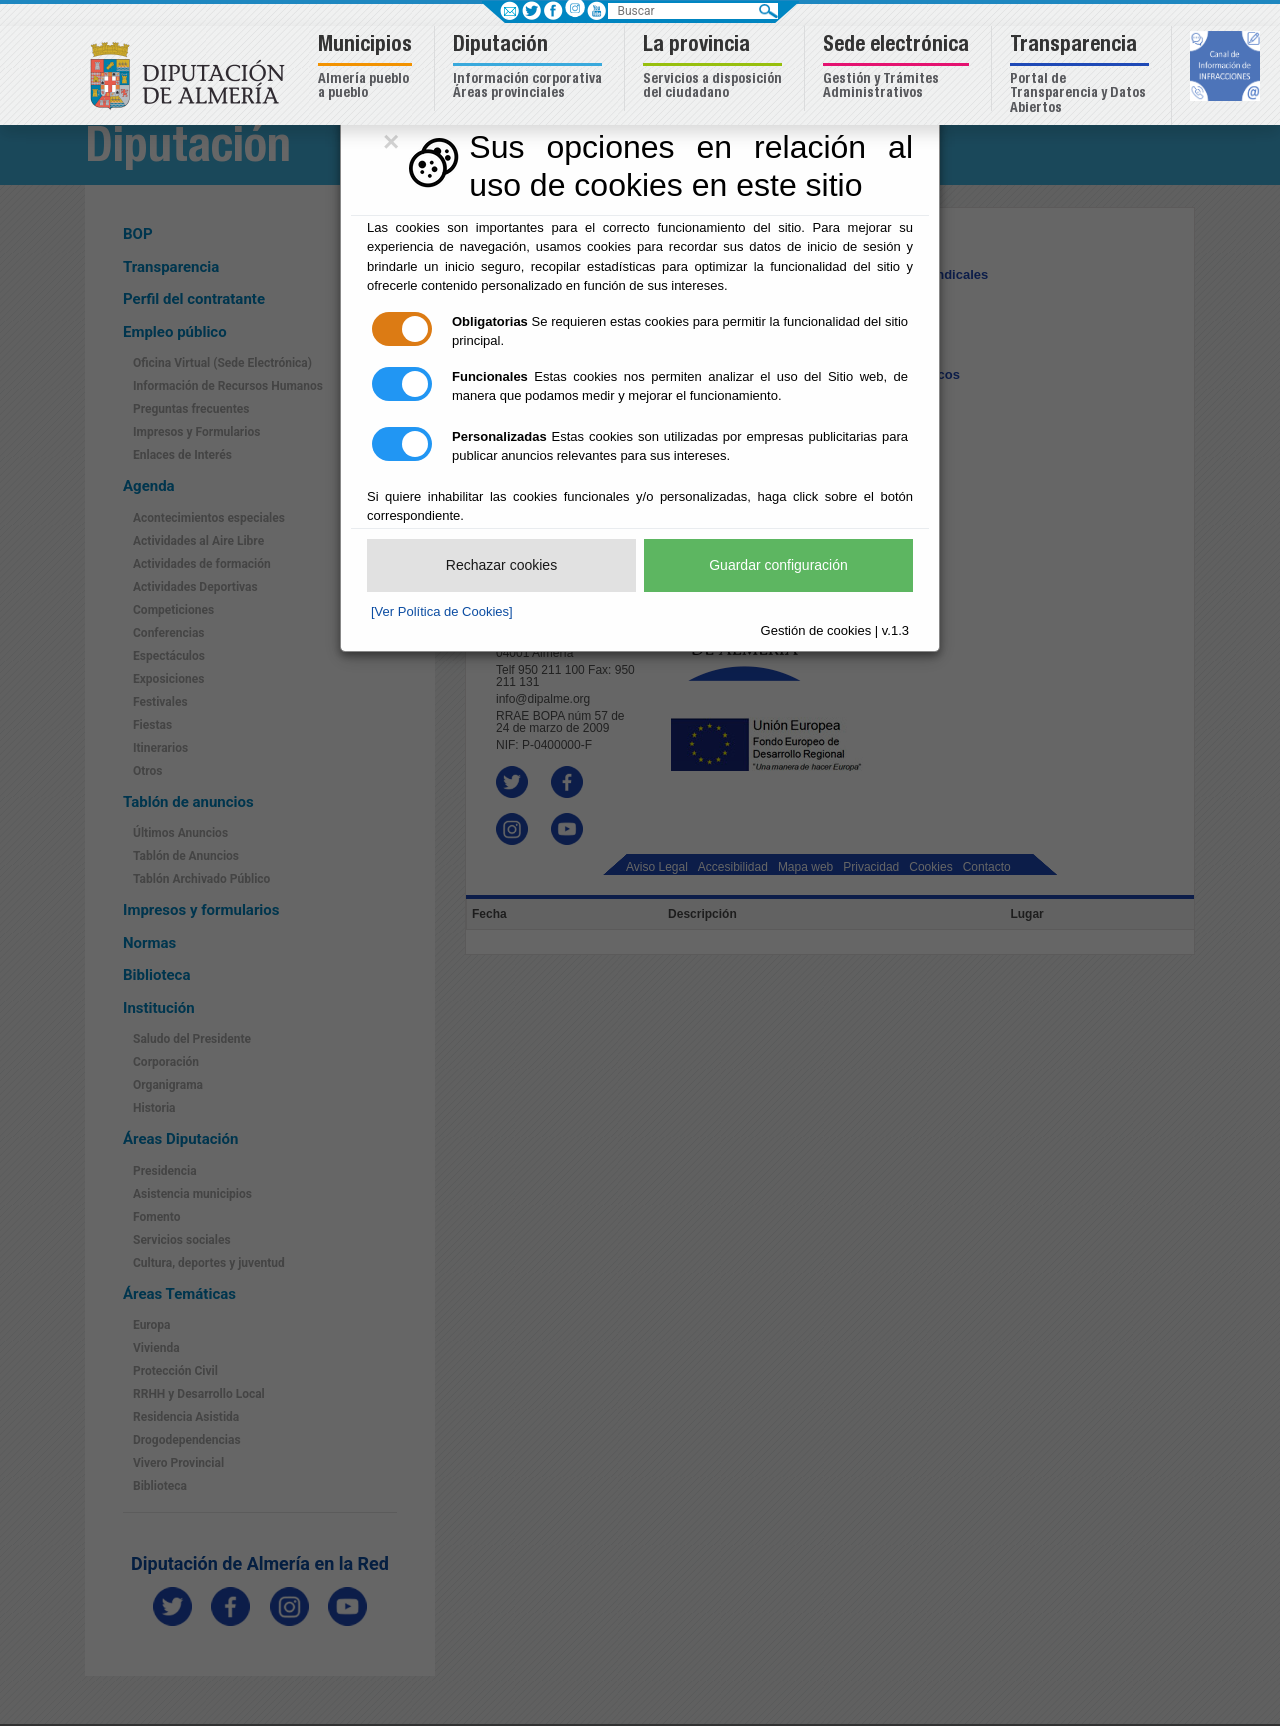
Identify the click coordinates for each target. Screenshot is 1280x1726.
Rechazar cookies (501, 565)
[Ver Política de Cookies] (442, 611)
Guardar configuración (778, 565)
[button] (367, 68)
